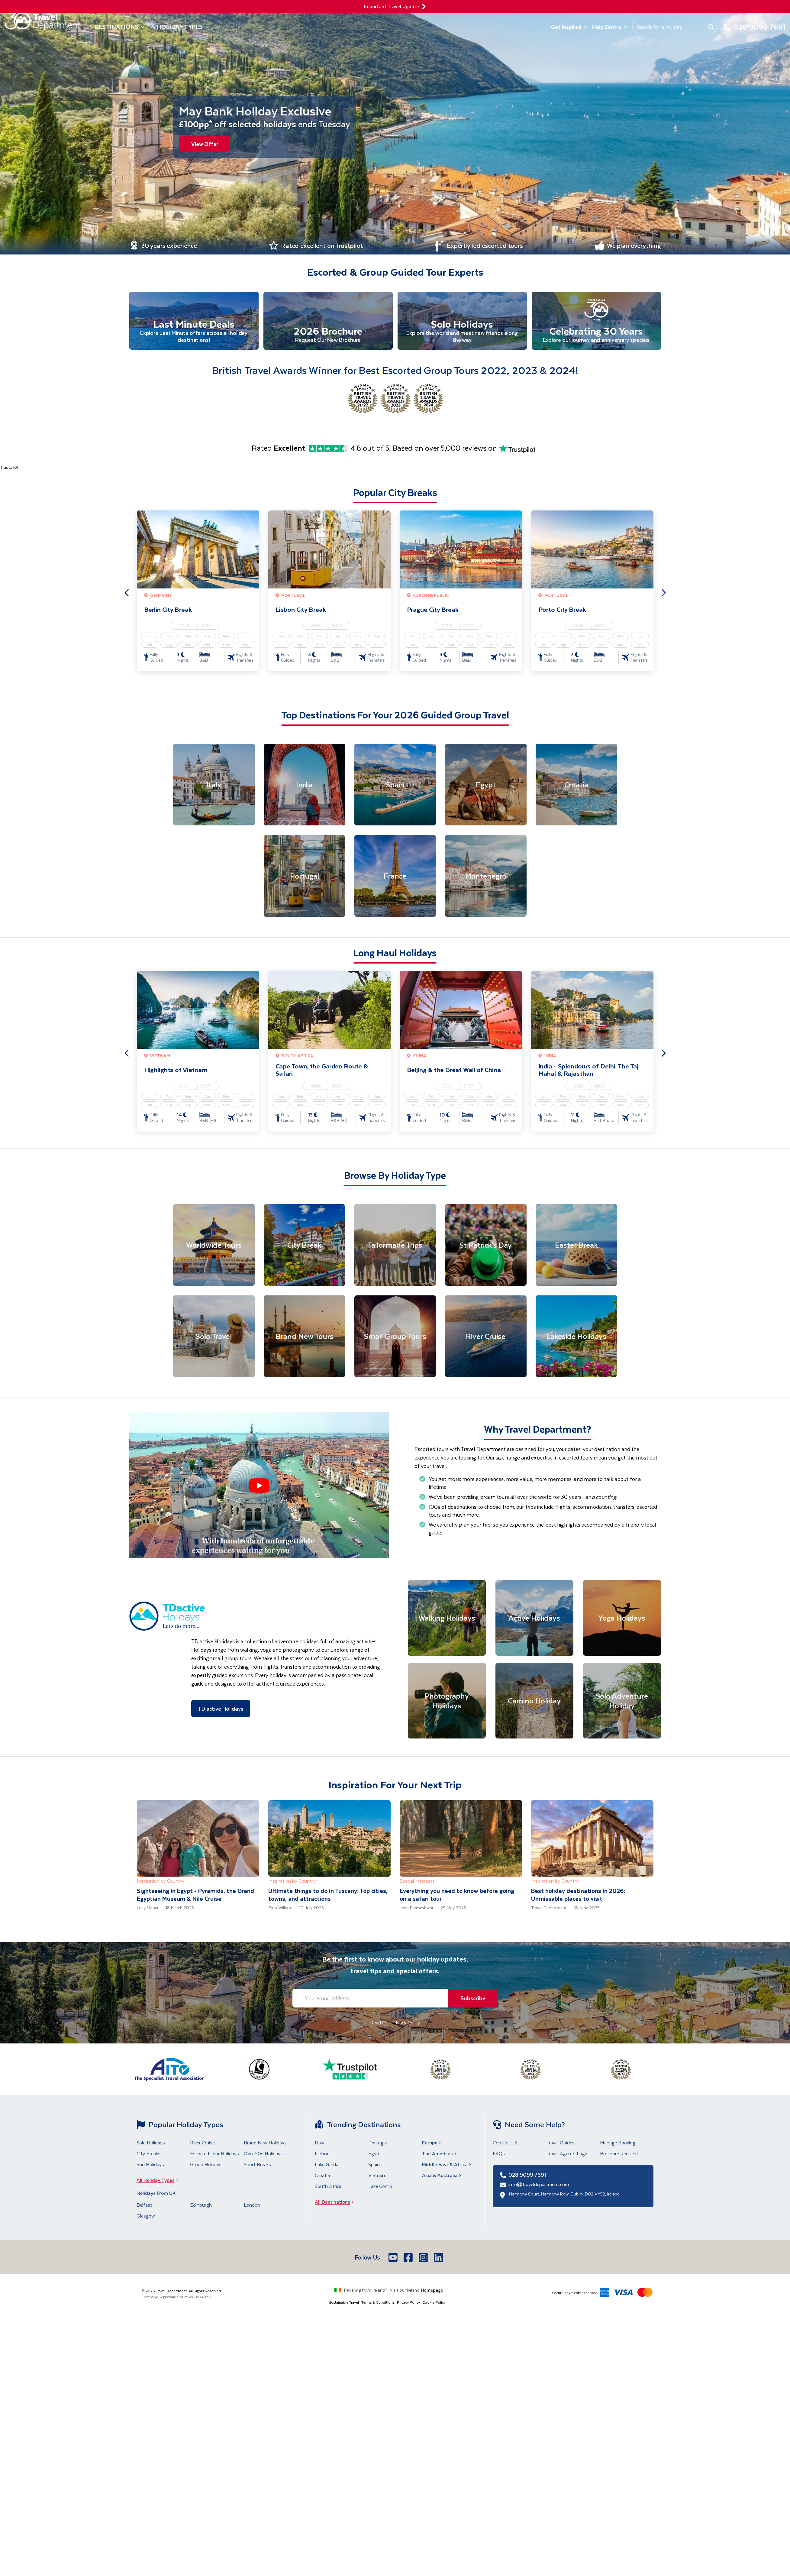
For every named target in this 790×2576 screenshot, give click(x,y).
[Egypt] (485, 785)
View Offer (204, 144)
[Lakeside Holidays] (576, 1337)
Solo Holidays (151, 2143)
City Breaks (148, 2154)
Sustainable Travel (344, 2303)
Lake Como (380, 2187)
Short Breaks (257, 2165)
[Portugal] (304, 876)
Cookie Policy (434, 2303)
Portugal (377, 2143)
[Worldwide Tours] (214, 1245)
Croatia (322, 2176)
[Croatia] (576, 785)
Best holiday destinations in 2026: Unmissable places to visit (578, 1895)
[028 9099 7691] (754, 30)
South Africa (328, 2187)
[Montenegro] (485, 876)
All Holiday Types (159, 2181)
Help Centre (609, 27)
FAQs (499, 2154)
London (252, 2205)
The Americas (440, 2154)
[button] (259, 1486)
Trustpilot (9, 467)
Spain (374, 2165)
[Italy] (214, 785)
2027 (205, 626)
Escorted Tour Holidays (214, 2154)
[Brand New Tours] (304, 1337)
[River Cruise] (485, 1337)
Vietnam (377, 2176)
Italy (319, 2143)
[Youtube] (394, 2258)
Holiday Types (183, 26)
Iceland (322, 2154)
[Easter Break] (576, 1245)
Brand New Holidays (265, 2143)
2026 (184, 626)
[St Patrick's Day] (485, 1245)
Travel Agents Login (567, 2154)
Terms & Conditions (378, 2303)
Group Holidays (206, 2165)
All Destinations (336, 2202)
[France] (395, 876)
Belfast (144, 2205)
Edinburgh (201, 2205)
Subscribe (471, 1999)
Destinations (120, 26)
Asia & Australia (442, 2176)
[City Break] (304, 1245)
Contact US (505, 2143)
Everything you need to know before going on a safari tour (457, 1895)
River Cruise (202, 2143)
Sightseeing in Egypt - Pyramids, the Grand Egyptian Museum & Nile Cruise (195, 1895)
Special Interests (417, 1881)
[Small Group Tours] (395, 1337)
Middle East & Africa (447, 2165)
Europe (432, 2143)
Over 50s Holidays (263, 2154)
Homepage (432, 2290)
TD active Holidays (220, 1709)
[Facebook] (409, 2258)
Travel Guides (561, 2143)
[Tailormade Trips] (395, 1245)
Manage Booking (617, 2143)
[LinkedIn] (439, 2258)
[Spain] (395, 785)
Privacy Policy (408, 2303)
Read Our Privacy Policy (395, 2023)
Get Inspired (569, 27)
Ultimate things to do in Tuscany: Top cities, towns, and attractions (328, 1895)
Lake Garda (326, 2165)
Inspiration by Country (160, 1881)
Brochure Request (619, 2154)
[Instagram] (424, 2258)
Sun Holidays (150, 2165)
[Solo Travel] (214, 1337)
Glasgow (146, 2216)
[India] (304, 785)
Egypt (374, 2154)
